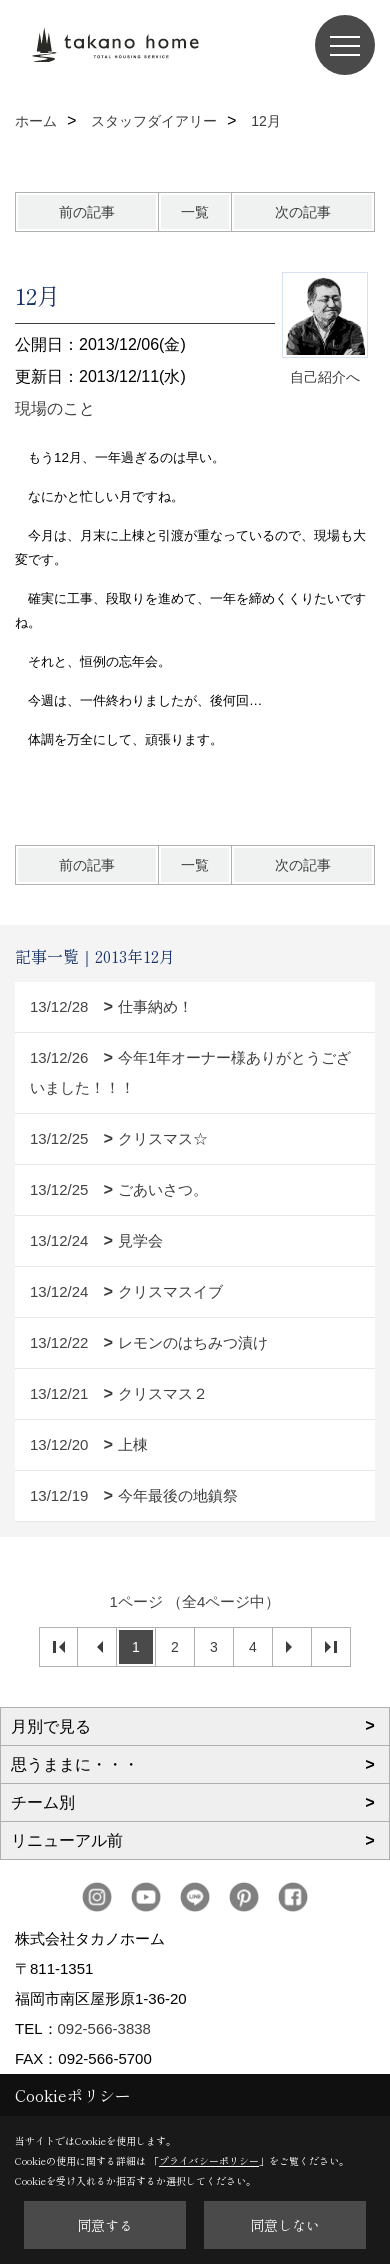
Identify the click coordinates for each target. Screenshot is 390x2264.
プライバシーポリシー (209, 2160)
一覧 (195, 212)
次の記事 (303, 212)
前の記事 (87, 212)
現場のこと (55, 408)
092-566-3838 (104, 2028)
